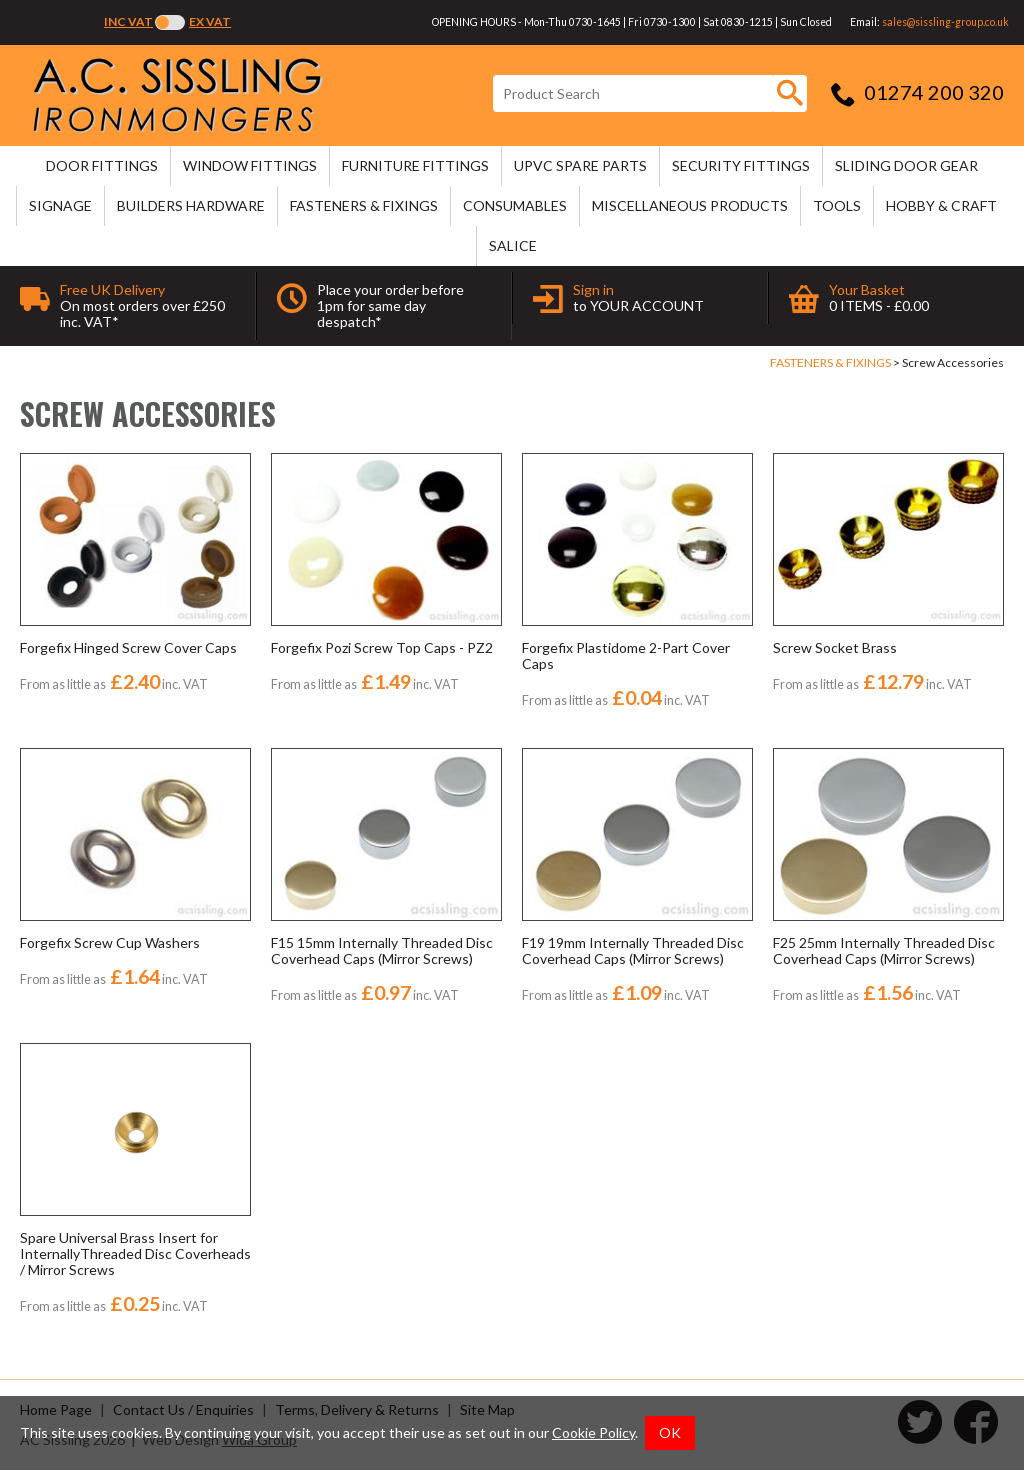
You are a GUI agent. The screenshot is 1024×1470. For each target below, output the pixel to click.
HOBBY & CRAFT (941, 205)
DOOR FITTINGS (102, 165)
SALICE (513, 245)
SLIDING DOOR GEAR (906, 165)
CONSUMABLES (515, 205)
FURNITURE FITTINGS (415, 165)
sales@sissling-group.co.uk (945, 22)
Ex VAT (210, 21)
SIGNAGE (60, 205)
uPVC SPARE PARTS (580, 165)
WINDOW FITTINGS (250, 165)
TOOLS (837, 205)
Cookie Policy (593, 1432)
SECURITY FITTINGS (741, 165)
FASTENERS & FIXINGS (364, 205)
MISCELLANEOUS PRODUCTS (690, 205)
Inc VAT (128, 21)
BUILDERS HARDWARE (191, 205)
